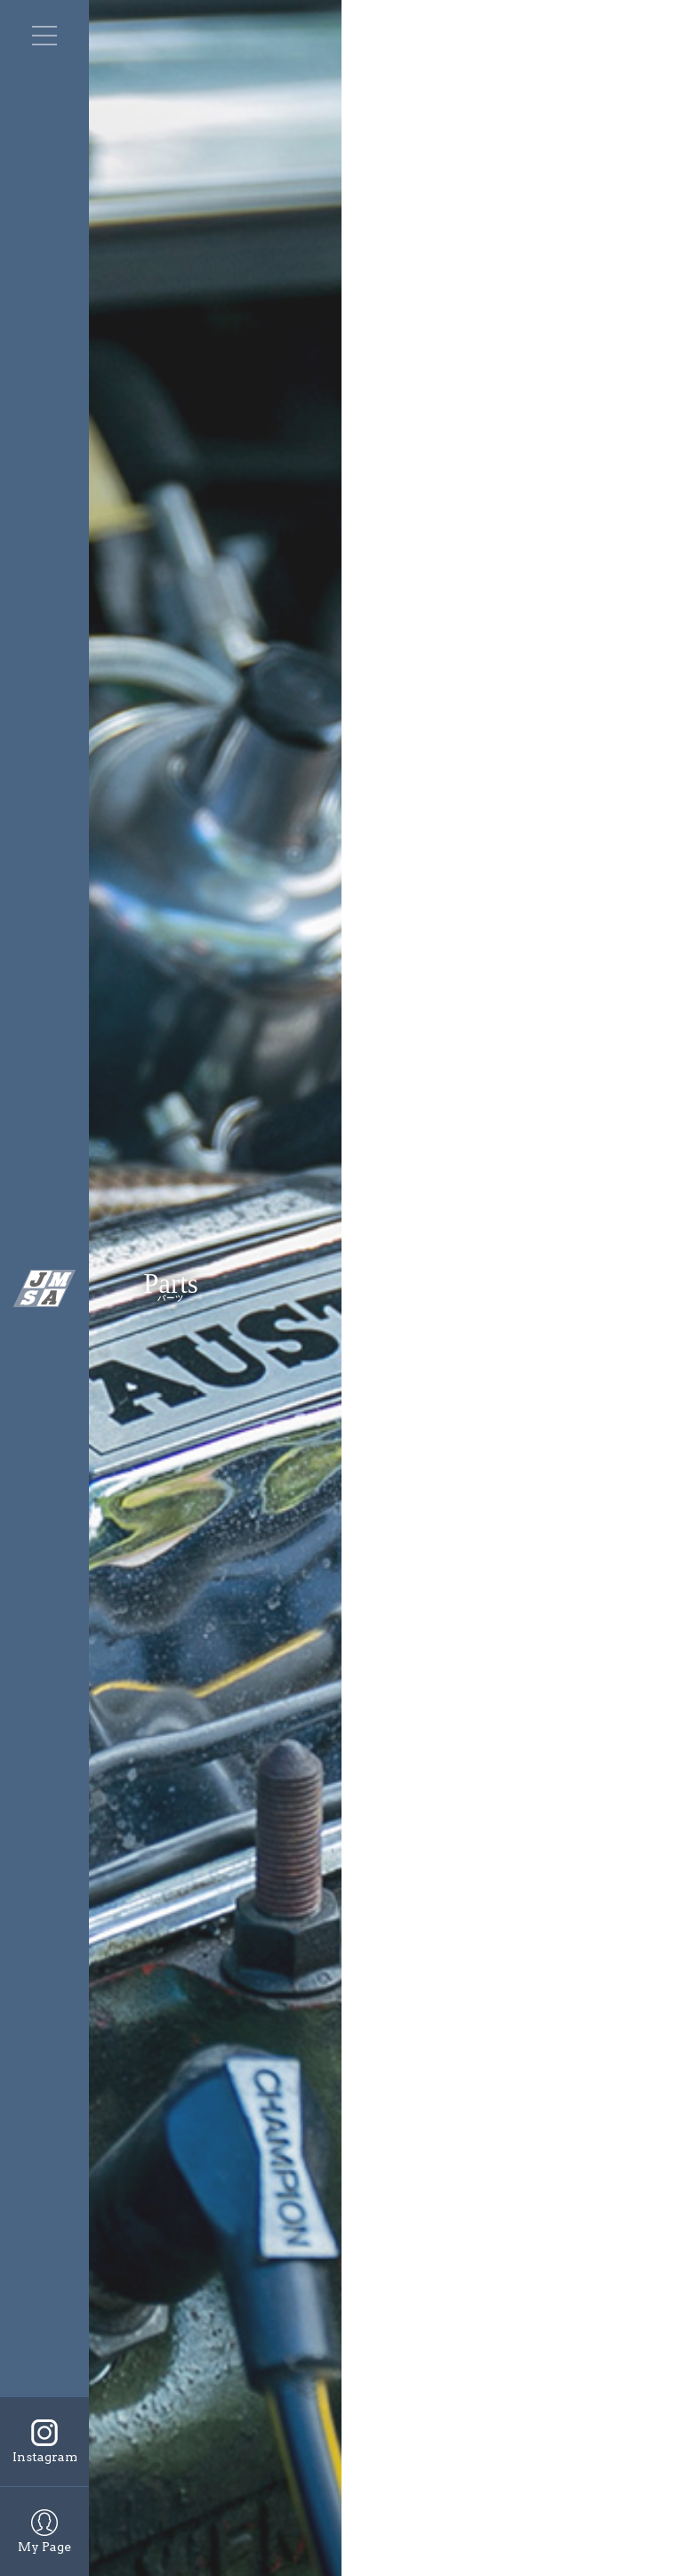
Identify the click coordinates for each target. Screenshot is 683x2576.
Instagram (44, 2457)
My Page (44, 2547)
